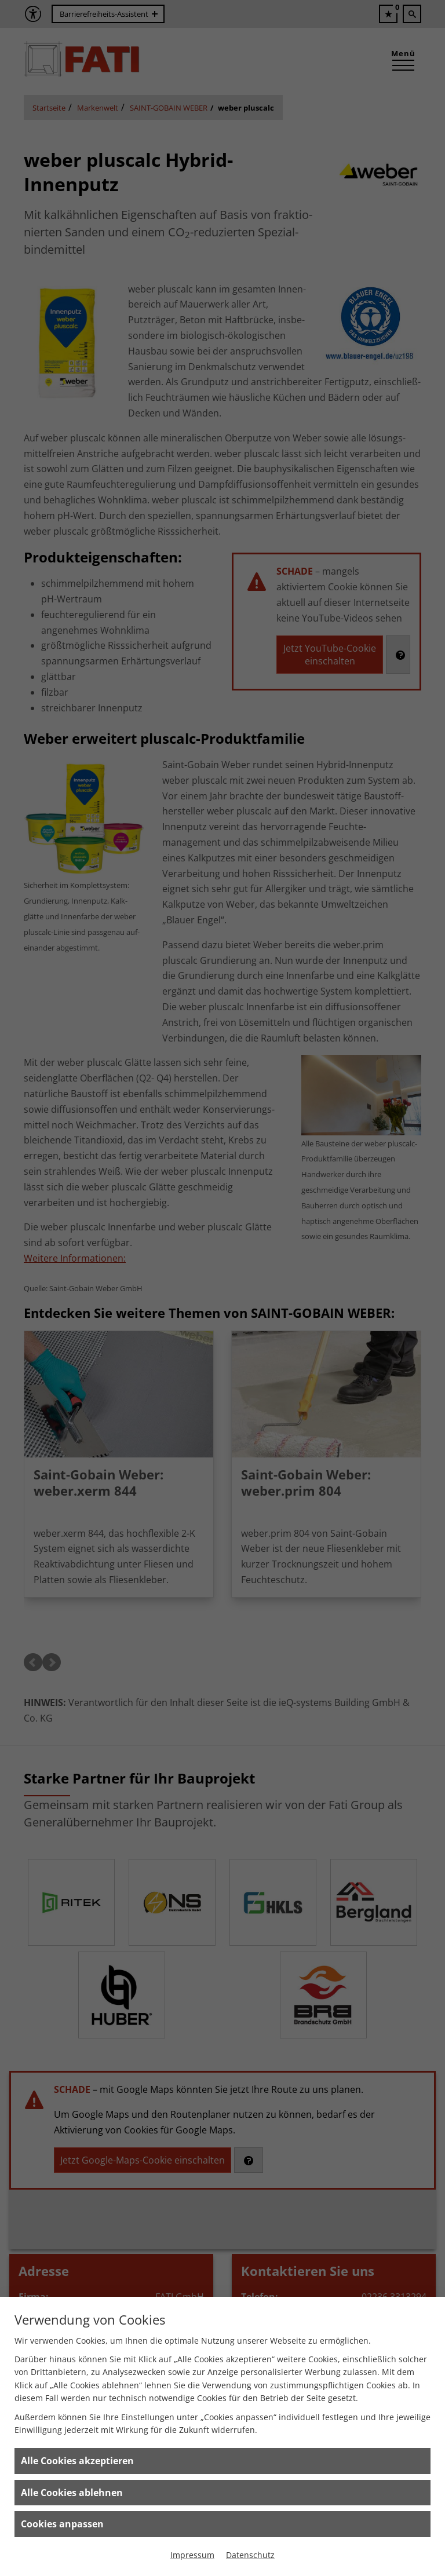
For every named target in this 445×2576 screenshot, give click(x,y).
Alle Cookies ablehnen (72, 2492)
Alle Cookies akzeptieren (77, 2460)
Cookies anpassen (62, 2523)
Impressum (192, 2554)
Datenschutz (250, 2554)
